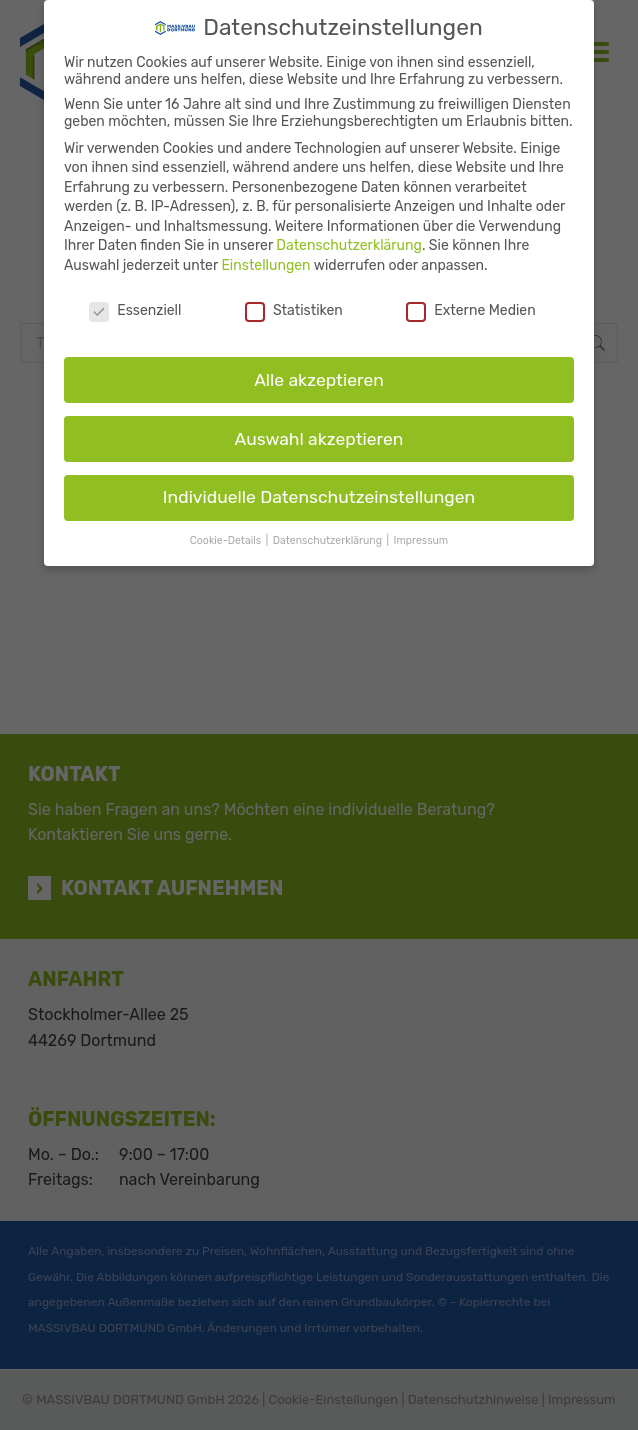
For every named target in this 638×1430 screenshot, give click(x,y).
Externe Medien (470, 310)
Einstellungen (265, 265)
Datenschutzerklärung (349, 245)
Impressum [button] (421, 540)
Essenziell (135, 310)
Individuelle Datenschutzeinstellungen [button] (319, 497)
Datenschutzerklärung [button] (329, 540)
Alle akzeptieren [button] (319, 380)
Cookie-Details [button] (227, 540)
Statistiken (294, 310)
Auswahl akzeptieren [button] (319, 439)
